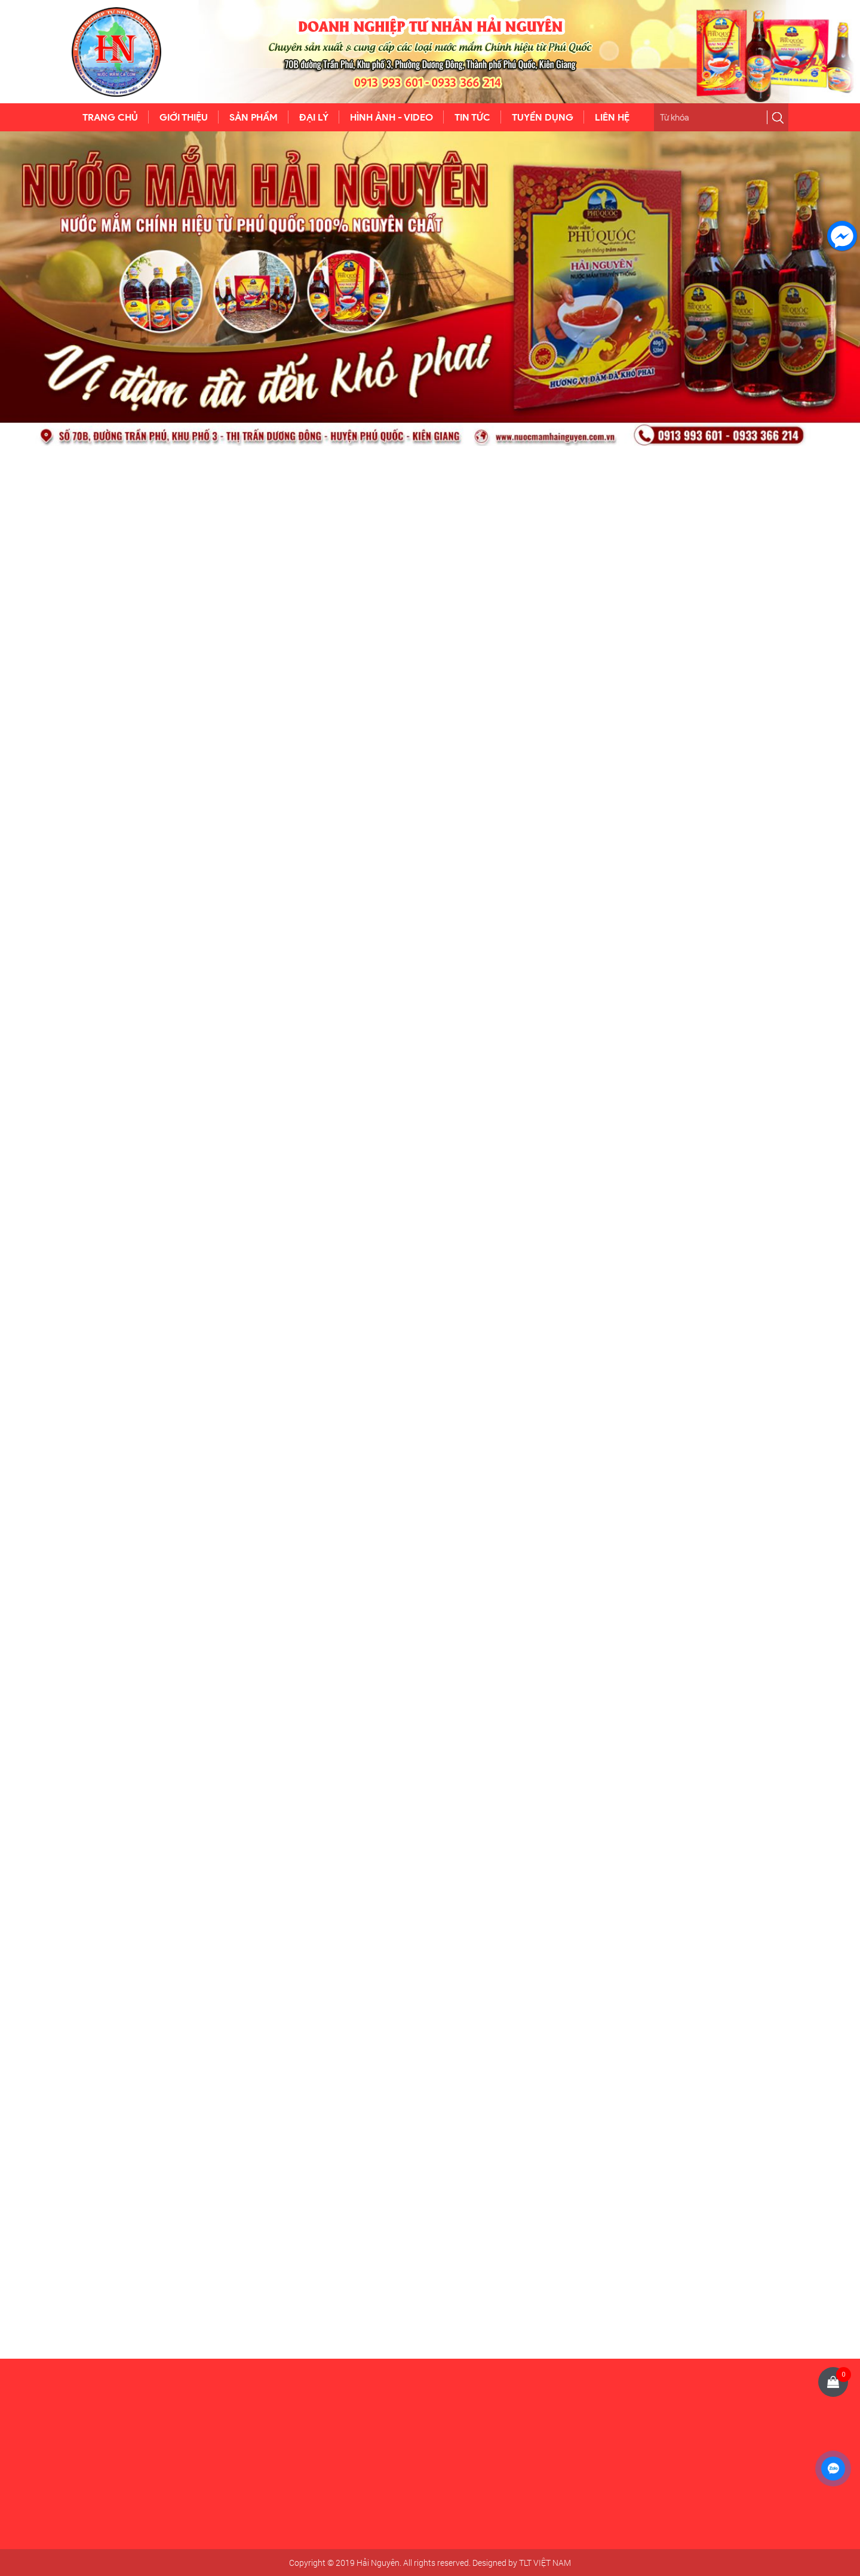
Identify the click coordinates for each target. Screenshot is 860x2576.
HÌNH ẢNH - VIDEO (391, 117)
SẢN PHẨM (253, 117)
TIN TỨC (472, 117)
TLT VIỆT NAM (545, 2562)
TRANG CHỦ (110, 117)
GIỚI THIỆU (183, 117)
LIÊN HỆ (612, 117)
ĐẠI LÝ (313, 117)
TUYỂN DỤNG (542, 117)
